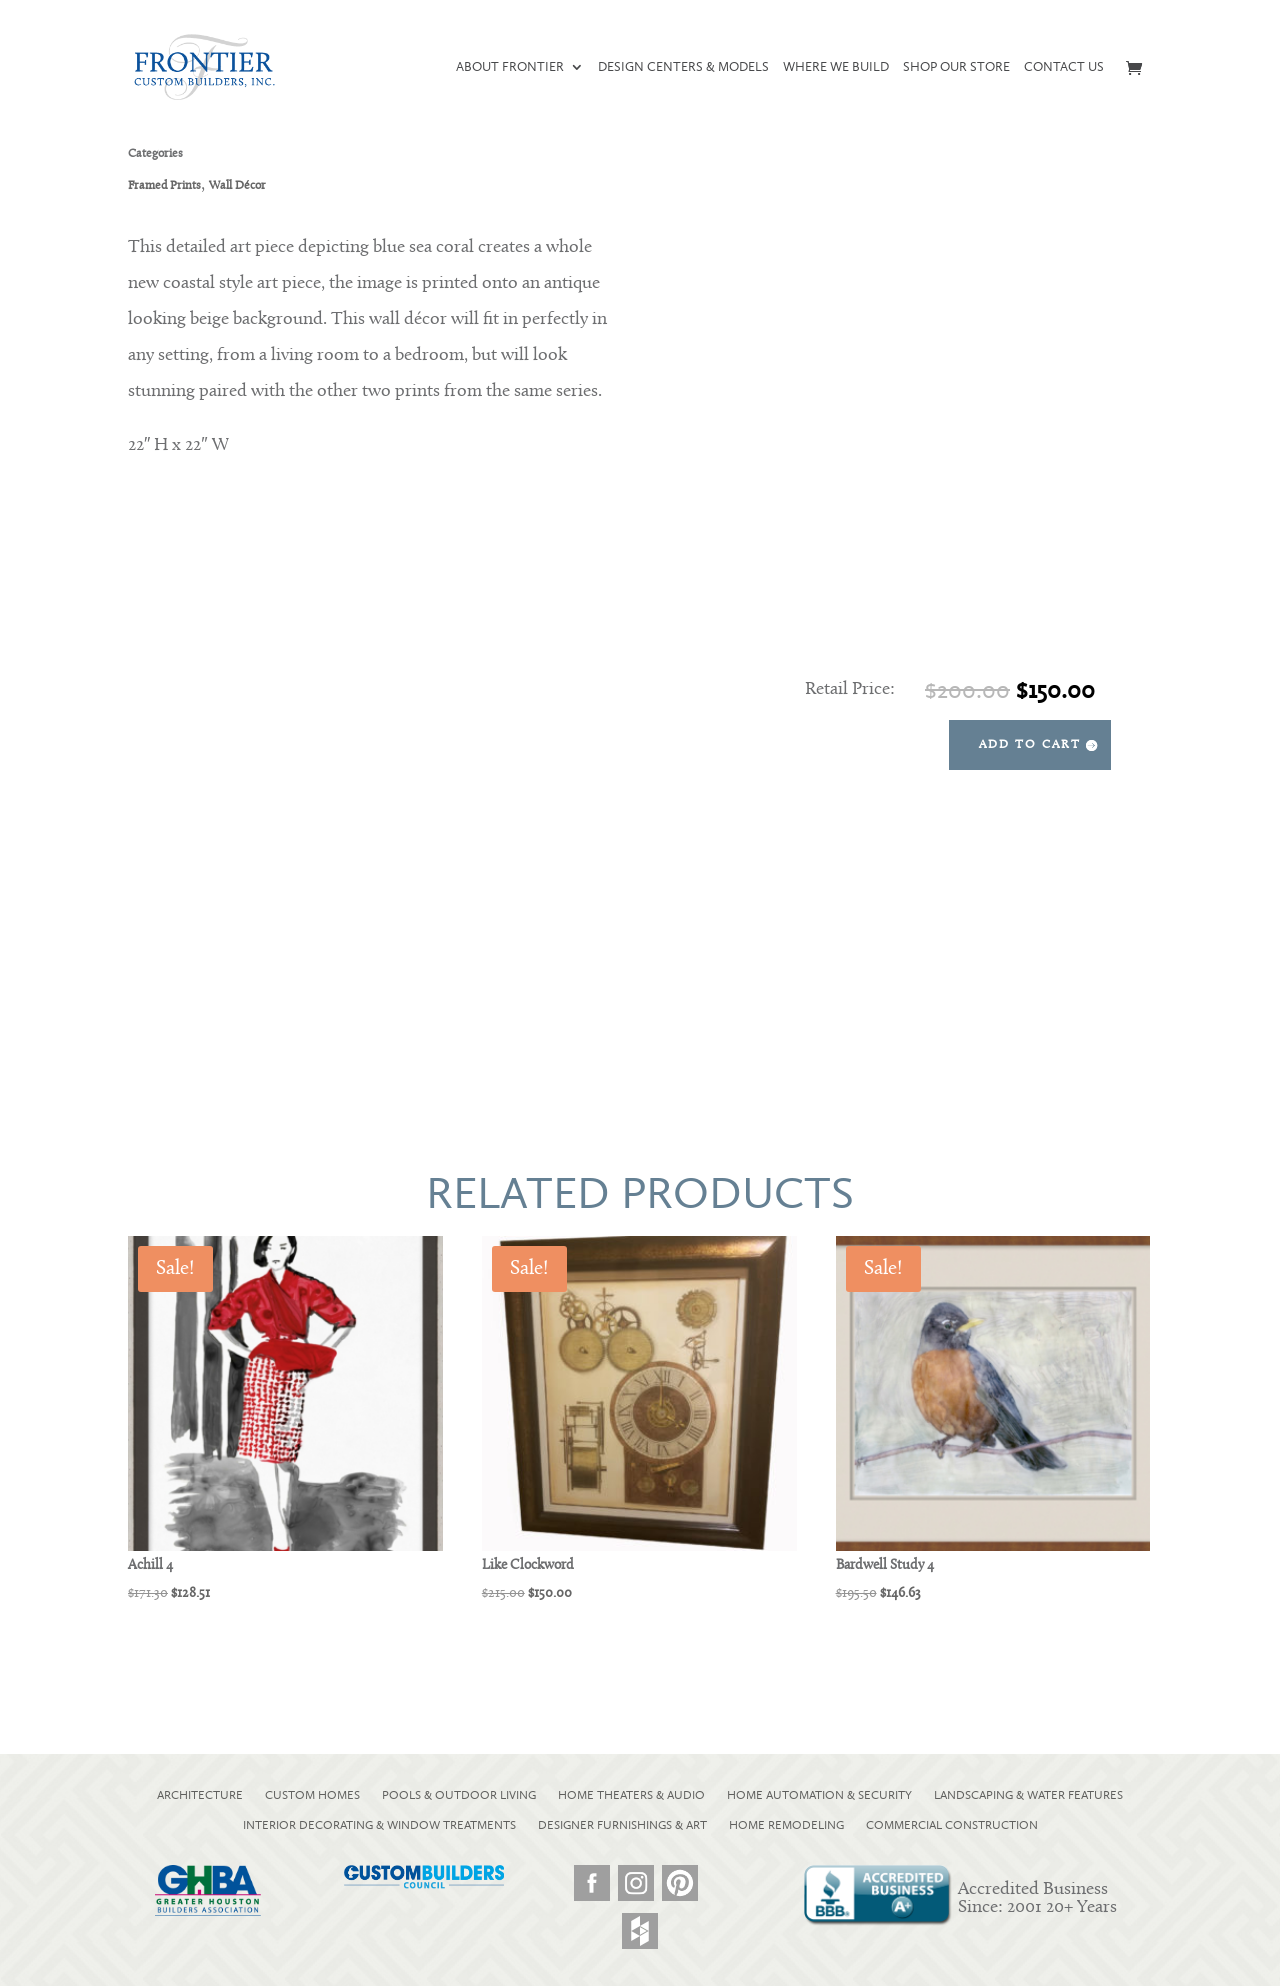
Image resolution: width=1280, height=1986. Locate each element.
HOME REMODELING (786, 1825)
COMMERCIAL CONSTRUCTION (952, 1825)
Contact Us (1064, 67)
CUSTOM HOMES (312, 1795)
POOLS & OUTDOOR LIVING (459, 1795)
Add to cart (1030, 745)
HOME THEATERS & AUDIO (631, 1795)
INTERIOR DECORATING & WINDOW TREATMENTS (379, 1825)
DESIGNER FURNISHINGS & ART (622, 1825)
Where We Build (836, 67)
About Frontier (510, 67)
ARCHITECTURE (200, 1795)
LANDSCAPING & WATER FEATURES (1028, 1795)
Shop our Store (956, 67)
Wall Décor (237, 186)
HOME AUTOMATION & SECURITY (819, 1795)
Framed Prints (164, 186)
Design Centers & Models (683, 67)
